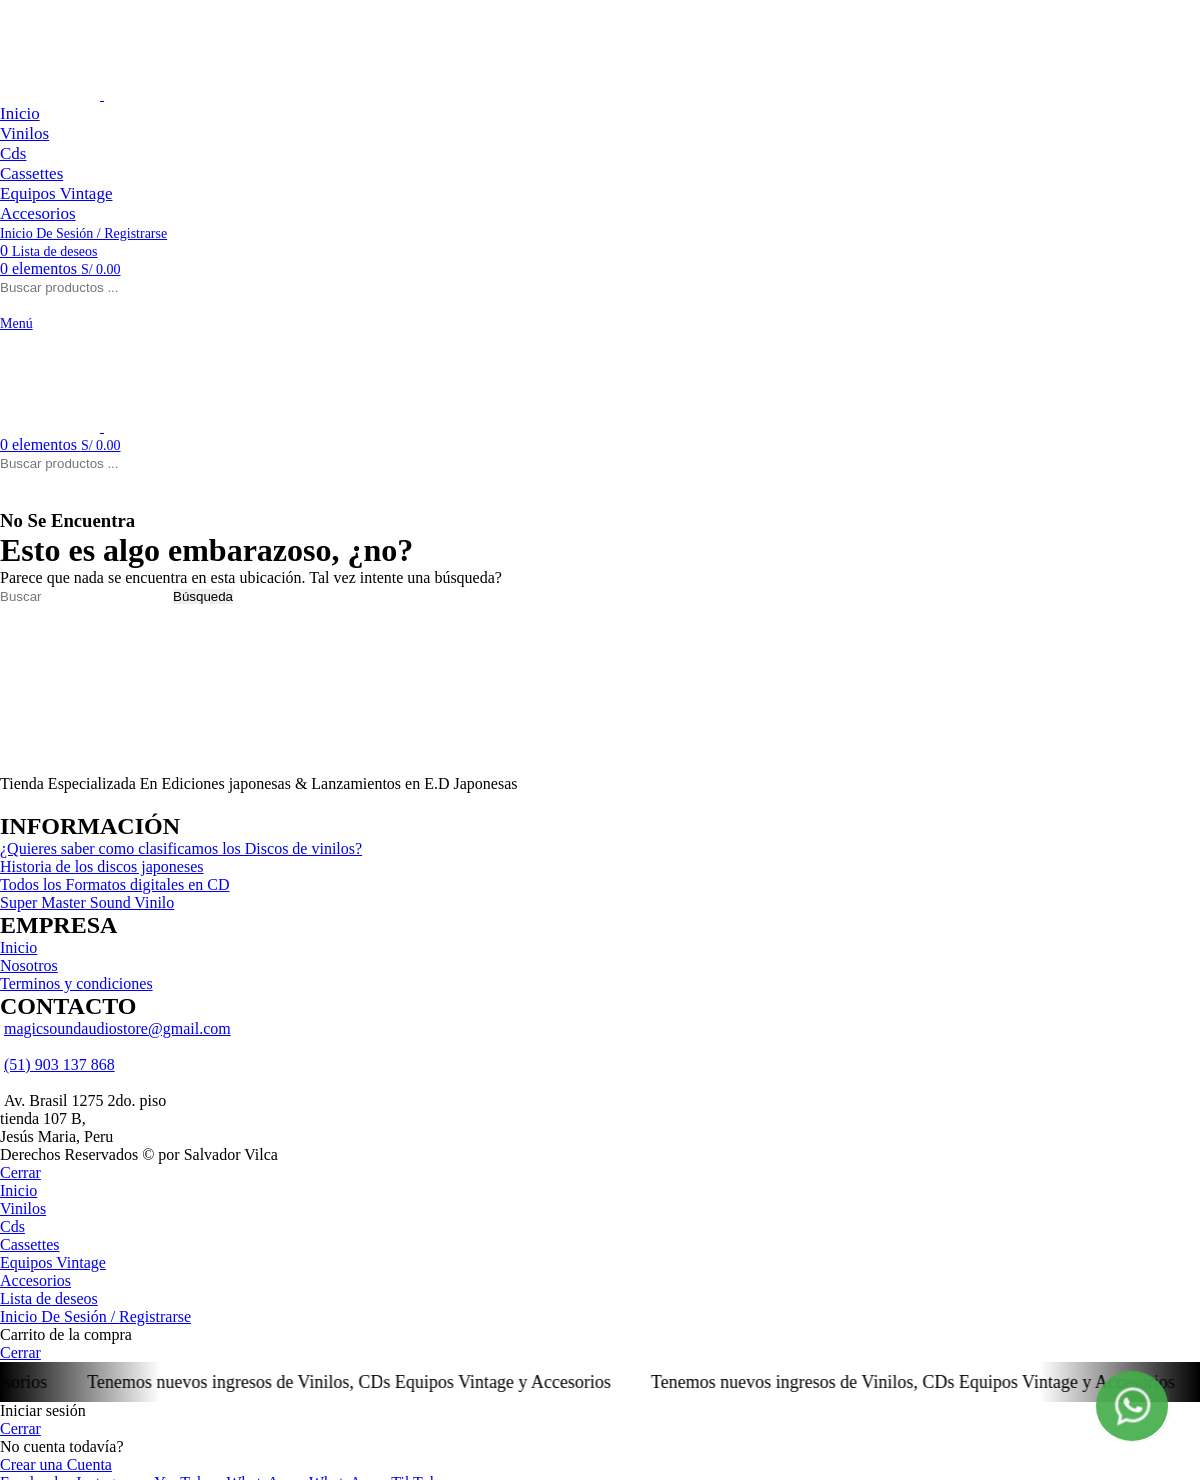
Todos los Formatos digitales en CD (115, 884)
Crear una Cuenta (56, 1464)
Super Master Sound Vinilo (87, 902)
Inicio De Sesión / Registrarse (95, 1316)
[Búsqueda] (84, 596)
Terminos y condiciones (76, 983)
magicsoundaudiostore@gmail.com (117, 1028)
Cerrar (20, 1172)
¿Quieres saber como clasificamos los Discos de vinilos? (181, 848)
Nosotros (29, 965)
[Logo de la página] (52, 94)
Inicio (18, 947)
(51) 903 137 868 (59, 1064)
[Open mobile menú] (16, 322)
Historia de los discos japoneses (102, 866)
